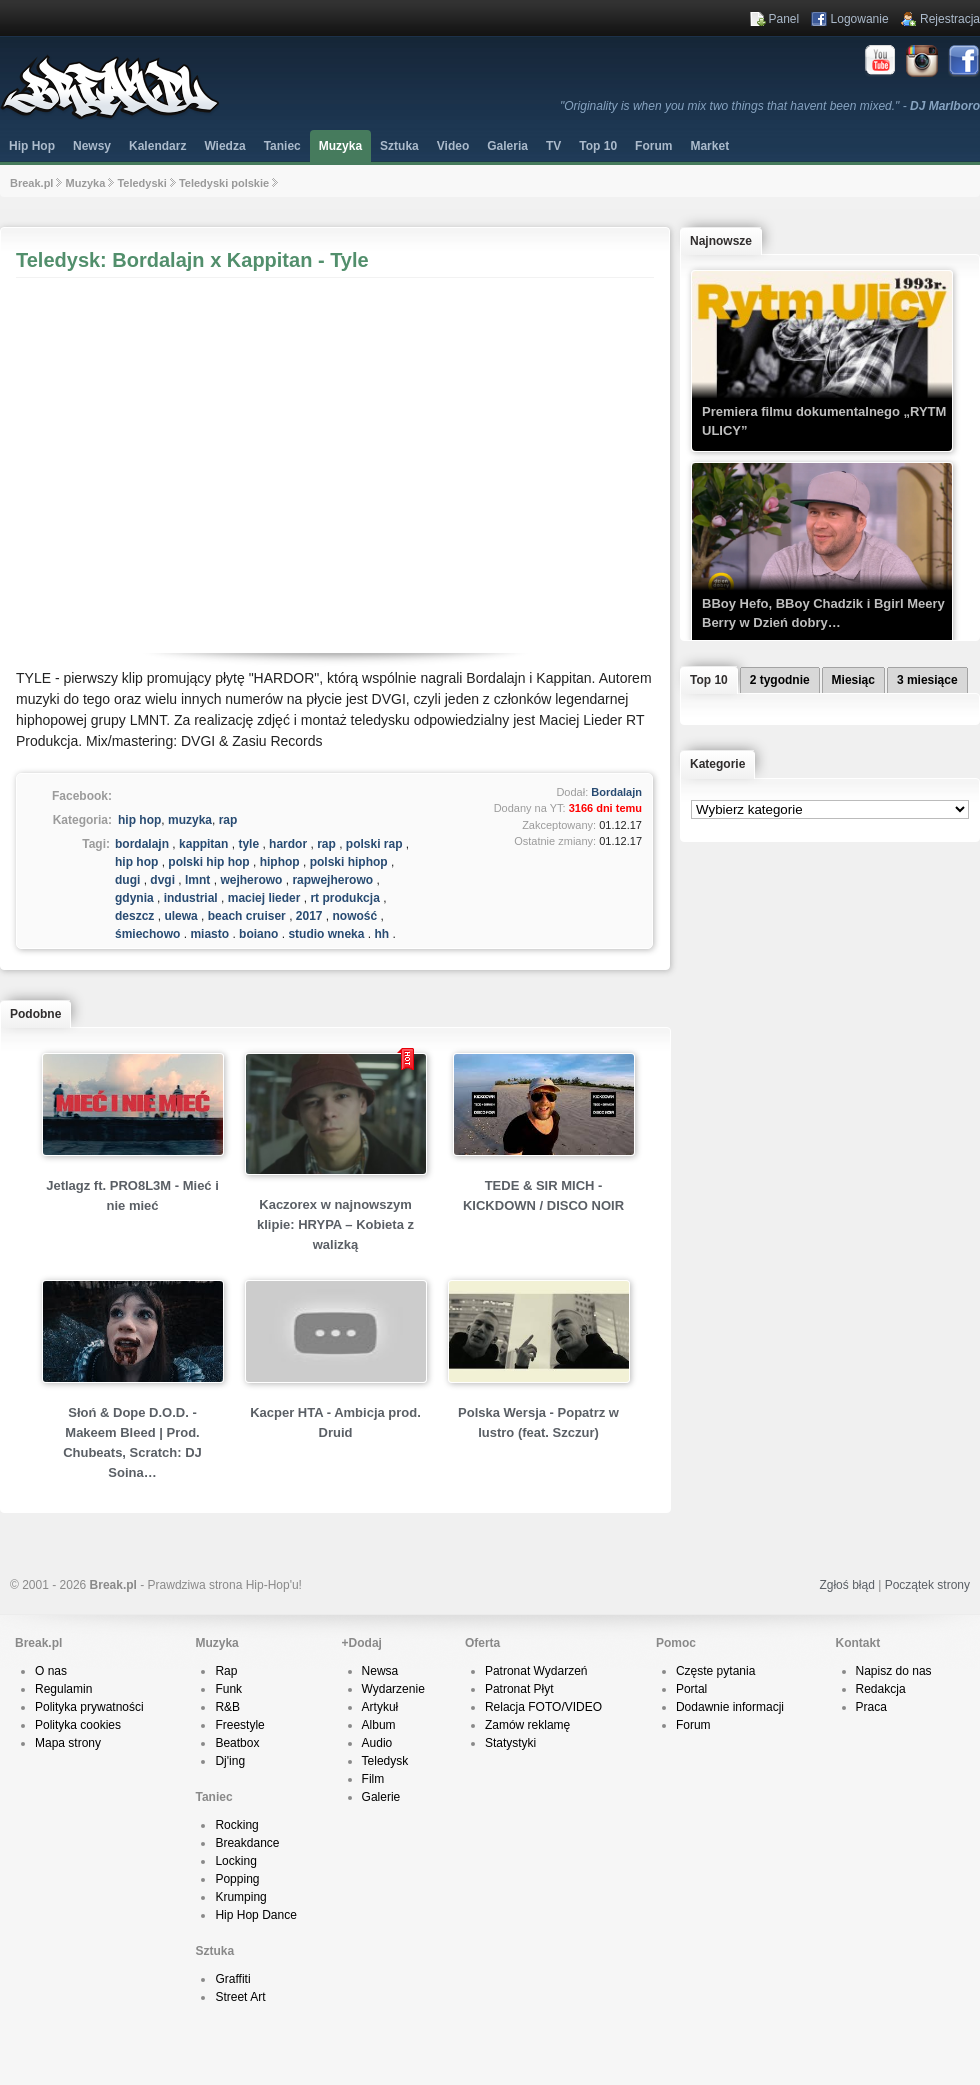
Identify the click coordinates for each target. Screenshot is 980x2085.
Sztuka (399, 146)
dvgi (162, 880)
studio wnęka (326, 934)
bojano (258, 934)
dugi (127, 880)
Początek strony (927, 1585)
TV (553, 146)
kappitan (203, 844)
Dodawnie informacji (730, 1707)
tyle (248, 844)
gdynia (134, 898)
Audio (377, 1743)
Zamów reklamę (527, 1725)
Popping (237, 1879)
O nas (51, 1671)
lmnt (197, 880)
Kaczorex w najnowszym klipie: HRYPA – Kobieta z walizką (335, 1224)
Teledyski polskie (224, 183)
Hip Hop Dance (255, 1915)
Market (709, 146)
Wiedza (224, 146)
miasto (209, 934)
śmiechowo (147, 934)
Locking (235, 1861)
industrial (191, 898)
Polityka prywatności (89, 1707)
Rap (226, 1671)
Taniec (282, 146)
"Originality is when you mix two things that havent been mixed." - (770, 106)
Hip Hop (32, 146)
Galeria (507, 146)
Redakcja (881, 1689)
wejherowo (251, 880)
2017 (309, 916)
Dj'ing (230, 1761)
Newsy (92, 146)
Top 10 (598, 146)
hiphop (280, 862)
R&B (227, 1707)
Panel (784, 19)
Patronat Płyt (519, 1689)
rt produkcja (344, 898)
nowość (355, 916)
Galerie (381, 1797)
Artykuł (380, 1707)
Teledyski (141, 183)
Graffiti (232, 1979)
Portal (691, 1689)
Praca (871, 1707)
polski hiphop (349, 862)
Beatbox (237, 1743)
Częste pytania (715, 1671)
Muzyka (340, 146)
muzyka (190, 820)
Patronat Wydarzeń (536, 1671)
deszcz (134, 916)
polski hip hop (208, 862)
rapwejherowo (332, 880)
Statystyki (510, 1743)
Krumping (240, 1897)
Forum (693, 1725)
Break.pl (31, 183)
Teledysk (385, 1761)
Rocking (236, 1825)
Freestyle (239, 1725)
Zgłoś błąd (846, 1585)
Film (373, 1779)
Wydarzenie (393, 1689)
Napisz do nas (894, 1671)
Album (379, 1725)
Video (453, 146)
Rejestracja (950, 19)
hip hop (139, 820)
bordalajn (142, 844)
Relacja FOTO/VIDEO (543, 1707)
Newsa (380, 1671)
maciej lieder (264, 898)
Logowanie (860, 19)
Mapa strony (68, 1743)
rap (228, 820)
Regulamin (63, 1689)
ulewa (180, 916)
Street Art (240, 1997)
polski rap (374, 844)
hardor (288, 844)
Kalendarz (157, 146)
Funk (228, 1689)
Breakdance (247, 1843)
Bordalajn (616, 792)
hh (381, 934)
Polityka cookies (78, 1725)
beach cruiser (247, 916)
